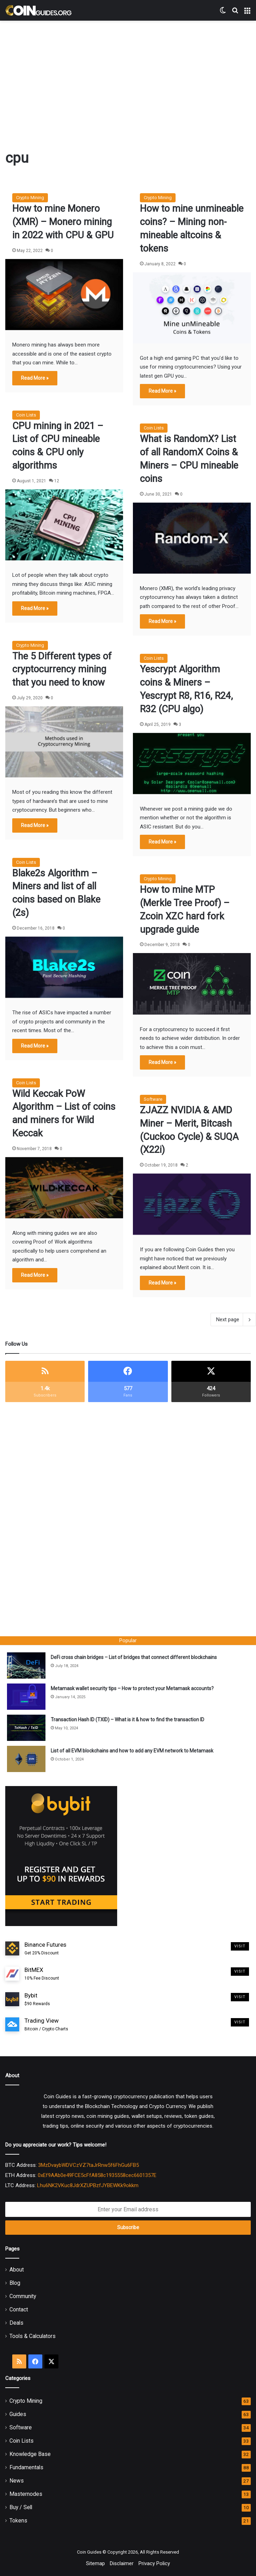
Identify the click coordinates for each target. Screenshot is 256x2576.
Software (153, 1099)
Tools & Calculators (32, 2336)
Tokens (18, 2520)
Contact (18, 2309)
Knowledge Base (30, 2454)
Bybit (37, 1999)
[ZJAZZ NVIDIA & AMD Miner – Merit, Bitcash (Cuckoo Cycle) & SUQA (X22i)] (192, 1204)
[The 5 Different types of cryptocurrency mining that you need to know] (64, 741)
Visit (240, 1946)
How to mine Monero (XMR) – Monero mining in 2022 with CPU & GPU (63, 222)
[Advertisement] (130, 77)
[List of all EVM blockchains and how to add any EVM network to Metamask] (26, 1759)
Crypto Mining (30, 197)
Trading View (46, 2024)
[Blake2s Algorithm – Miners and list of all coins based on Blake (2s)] (64, 967)
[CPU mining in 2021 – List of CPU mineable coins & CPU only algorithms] (64, 524)
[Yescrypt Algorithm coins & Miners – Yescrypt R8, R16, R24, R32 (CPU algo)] (192, 763)
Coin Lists (26, 415)
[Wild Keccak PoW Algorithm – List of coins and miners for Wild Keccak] (64, 1187)
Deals (16, 2322)
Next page (233, 1319)
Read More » (35, 378)
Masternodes (25, 2494)
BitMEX (41, 1974)
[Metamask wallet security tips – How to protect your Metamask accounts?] (26, 1697)
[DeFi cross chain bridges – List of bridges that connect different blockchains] (26, 1665)
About (16, 2269)
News (16, 2480)
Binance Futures (45, 1948)
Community (22, 2296)
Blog (14, 2283)
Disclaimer (122, 2563)
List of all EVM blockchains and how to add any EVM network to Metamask (132, 1751)
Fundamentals (26, 2467)
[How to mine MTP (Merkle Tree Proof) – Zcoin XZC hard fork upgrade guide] (192, 983)
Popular (128, 1640)
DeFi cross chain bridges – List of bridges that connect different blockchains (134, 1657)
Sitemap (95, 2563)
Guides (17, 2414)
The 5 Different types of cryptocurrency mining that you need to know (62, 669)
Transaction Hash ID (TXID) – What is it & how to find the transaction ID (127, 1719)
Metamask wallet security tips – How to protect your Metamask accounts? (132, 1688)
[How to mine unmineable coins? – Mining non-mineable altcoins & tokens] (192, 307)
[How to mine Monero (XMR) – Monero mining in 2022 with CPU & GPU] (64, 294)
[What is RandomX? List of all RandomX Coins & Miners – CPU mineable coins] (192, 538)
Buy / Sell (20, 2507)
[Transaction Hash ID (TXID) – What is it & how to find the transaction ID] (26, 1728)
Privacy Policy (154, 2563)
